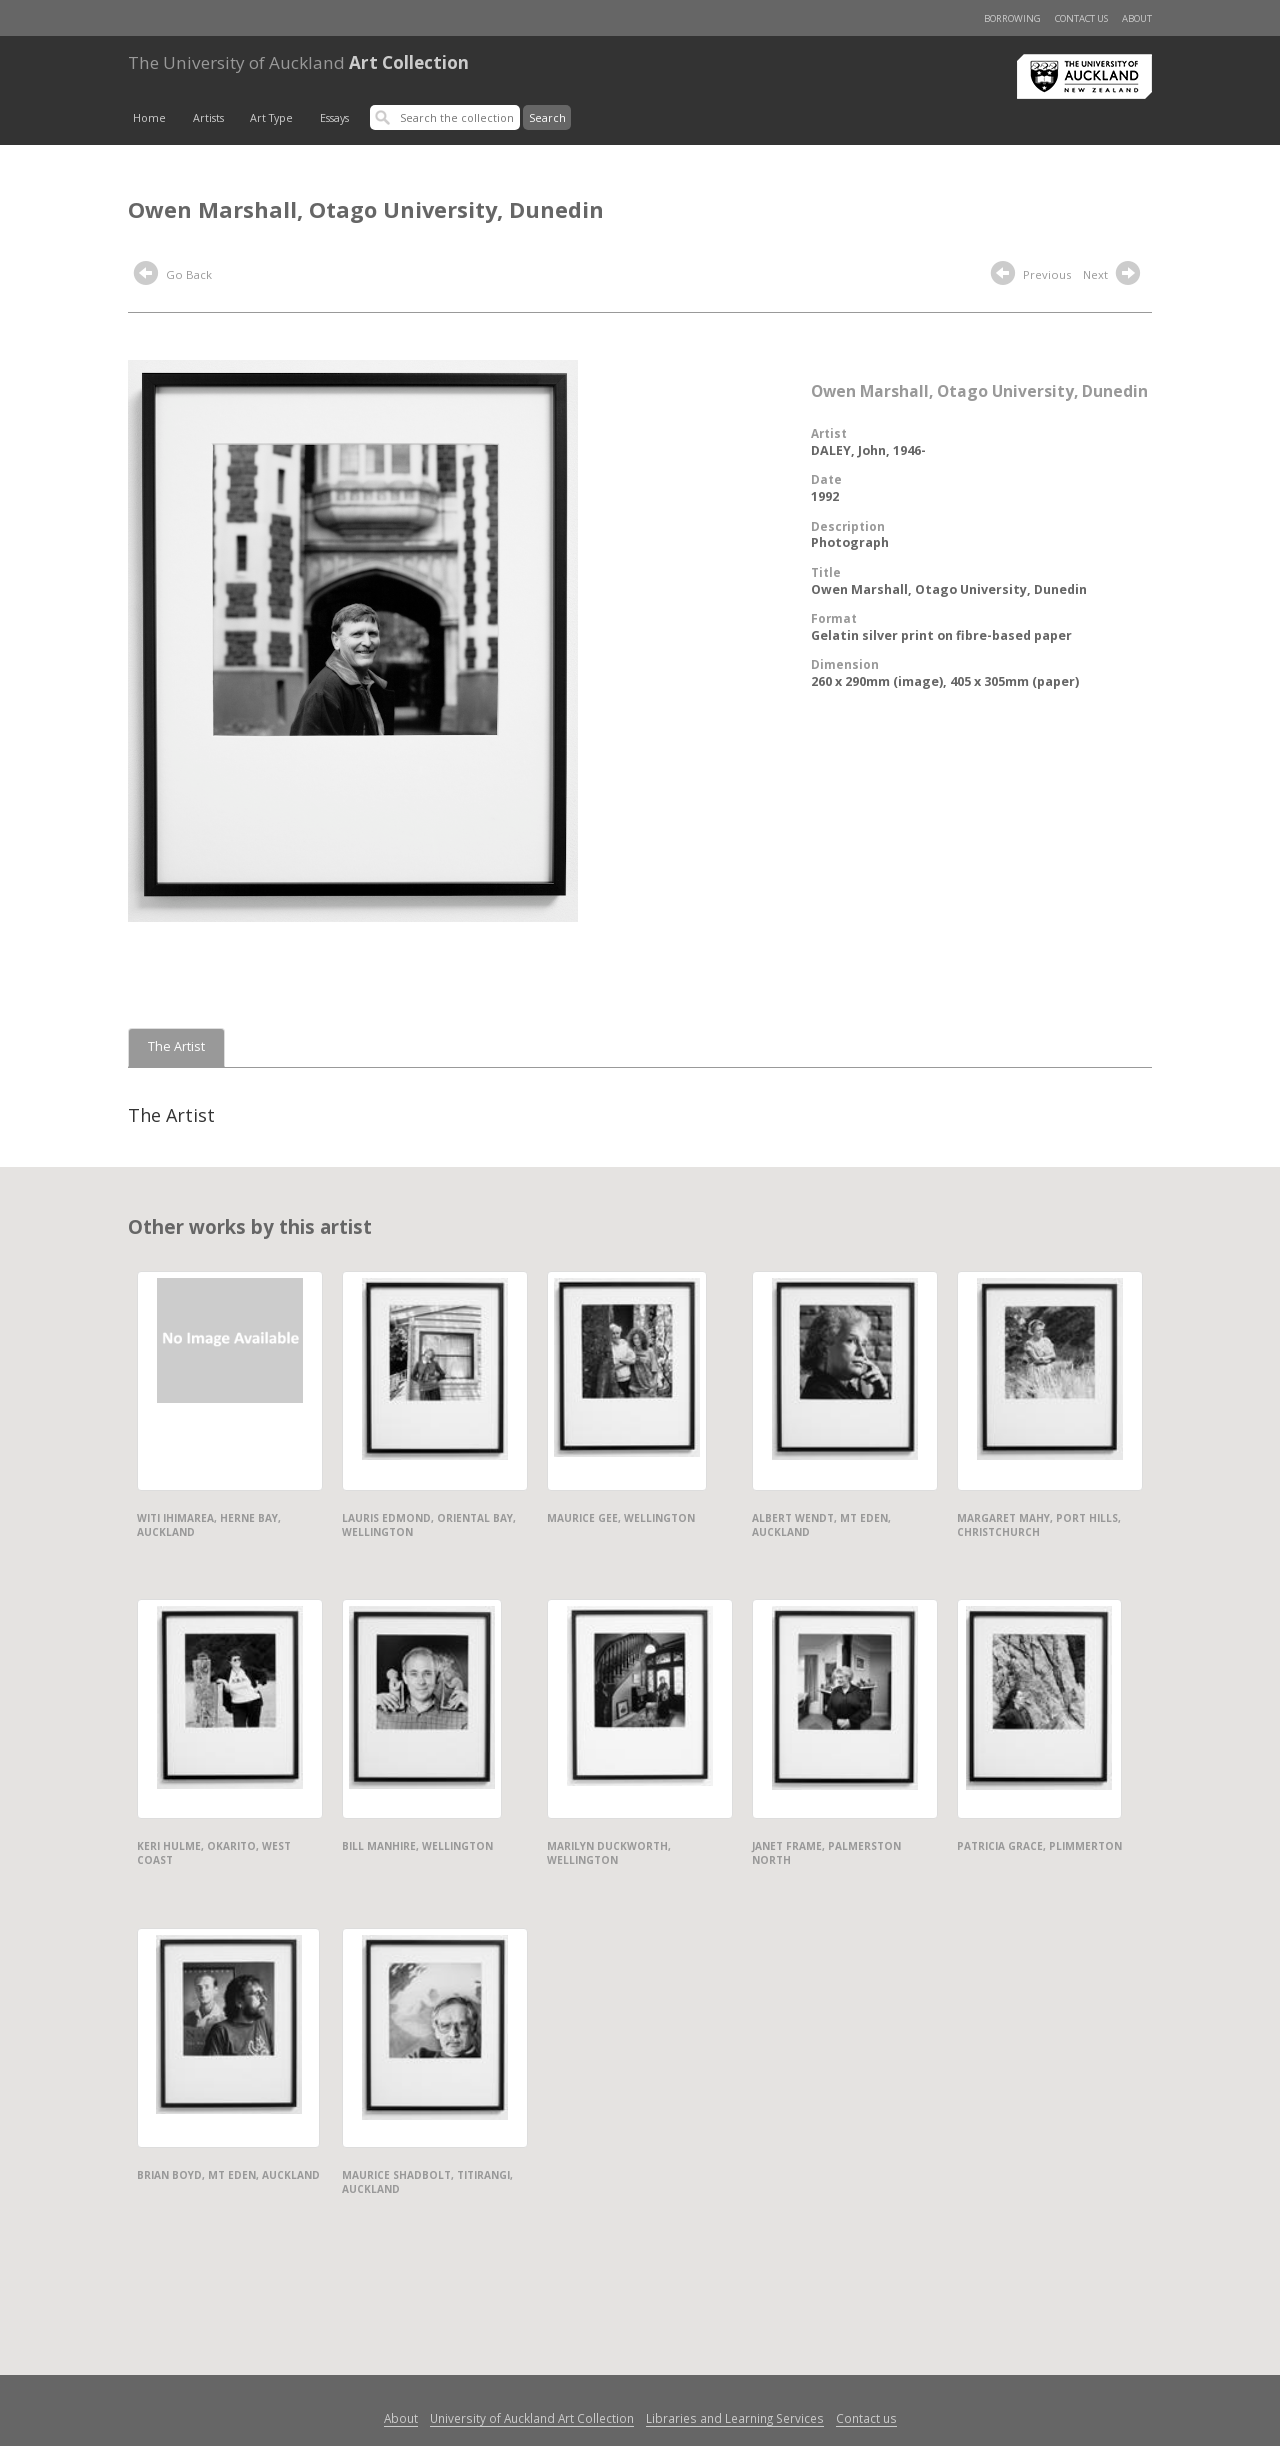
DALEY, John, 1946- (868, 450)
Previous (1031, 276)
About (1137, 18)
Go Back (173, 276)
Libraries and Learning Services (735, 2418)
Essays (334, 118)
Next (1114, 276)
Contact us (1081, 18)
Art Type (271, 118)
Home (149, 118)
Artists (208, 118)
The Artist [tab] (176, 1046)
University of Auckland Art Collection (532, 2418)
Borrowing (1012, 18)
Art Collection (298, 62)
